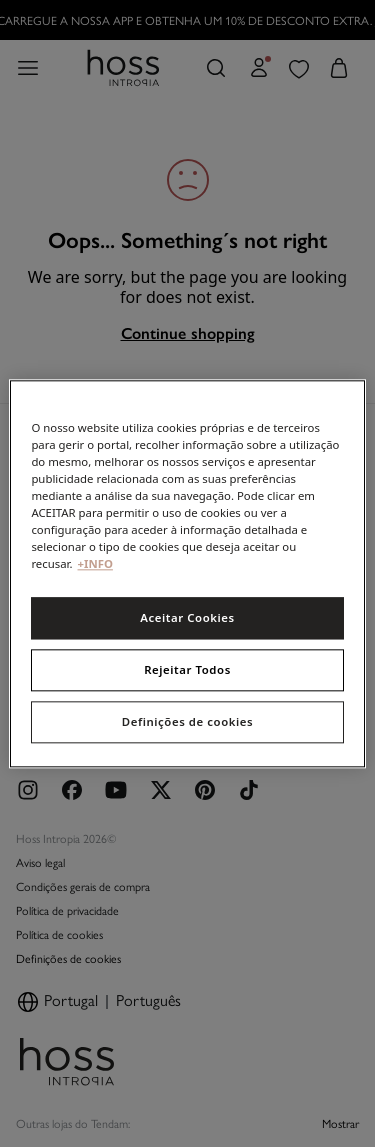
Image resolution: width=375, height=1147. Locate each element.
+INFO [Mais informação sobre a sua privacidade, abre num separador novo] (95, 563)
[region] (187, 573)
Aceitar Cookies (187, 617)
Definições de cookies (187, 721)
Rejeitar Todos (187, 669)
